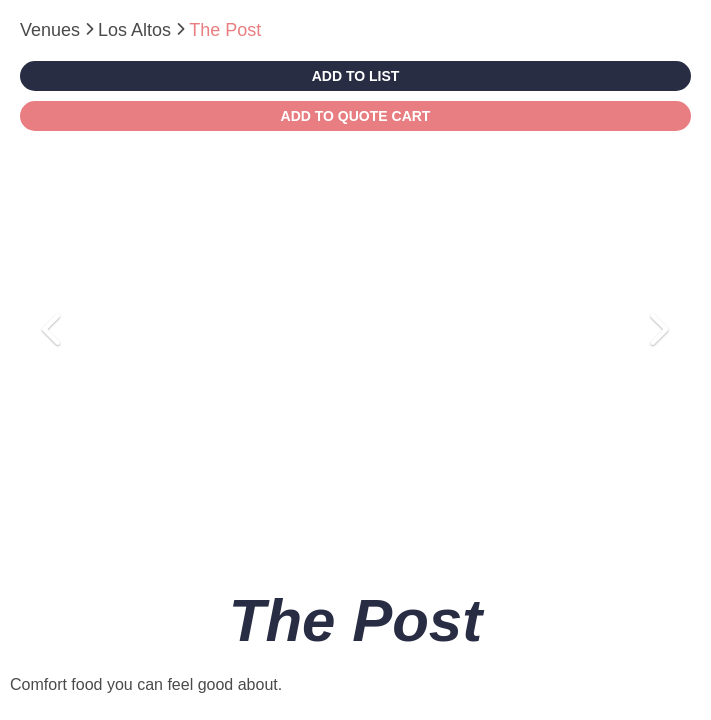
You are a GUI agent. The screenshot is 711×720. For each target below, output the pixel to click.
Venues (52, 30)
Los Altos (137, 30)
